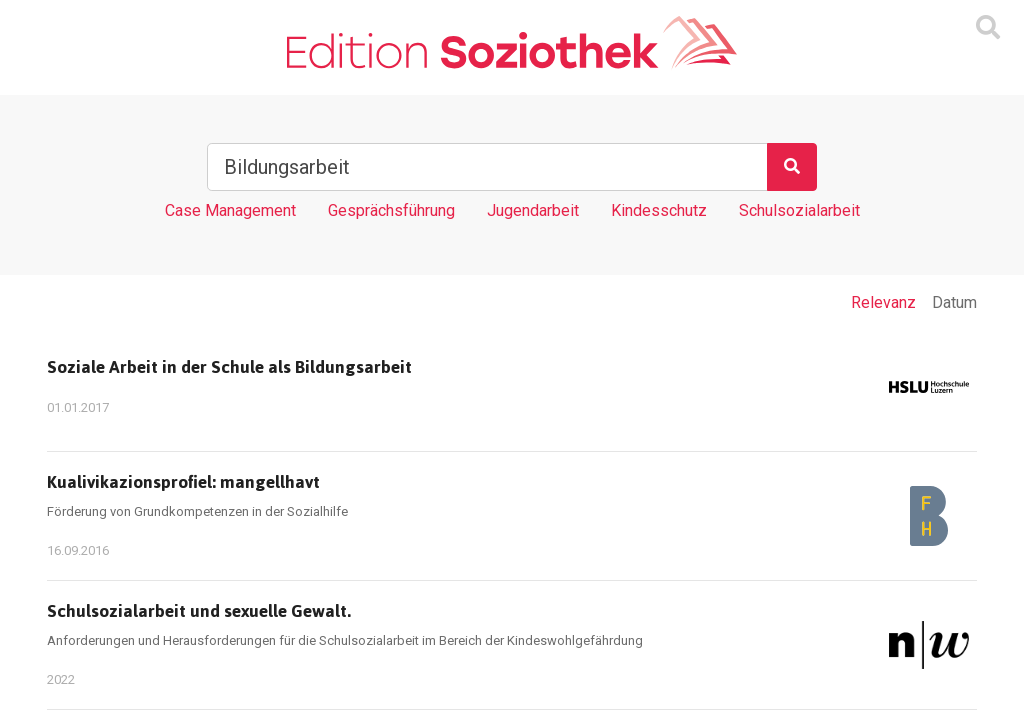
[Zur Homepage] (512, 43)
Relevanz (883, 302)
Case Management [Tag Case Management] (230, 210)
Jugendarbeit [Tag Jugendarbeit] (533, 210)
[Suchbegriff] (487, 167)
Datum (954, 302)
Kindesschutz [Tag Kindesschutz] (659, 210)
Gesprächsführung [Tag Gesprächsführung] (391, 210)
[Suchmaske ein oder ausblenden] (988, 28)
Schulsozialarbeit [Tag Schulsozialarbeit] (799, 210)
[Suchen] (792, 167)
